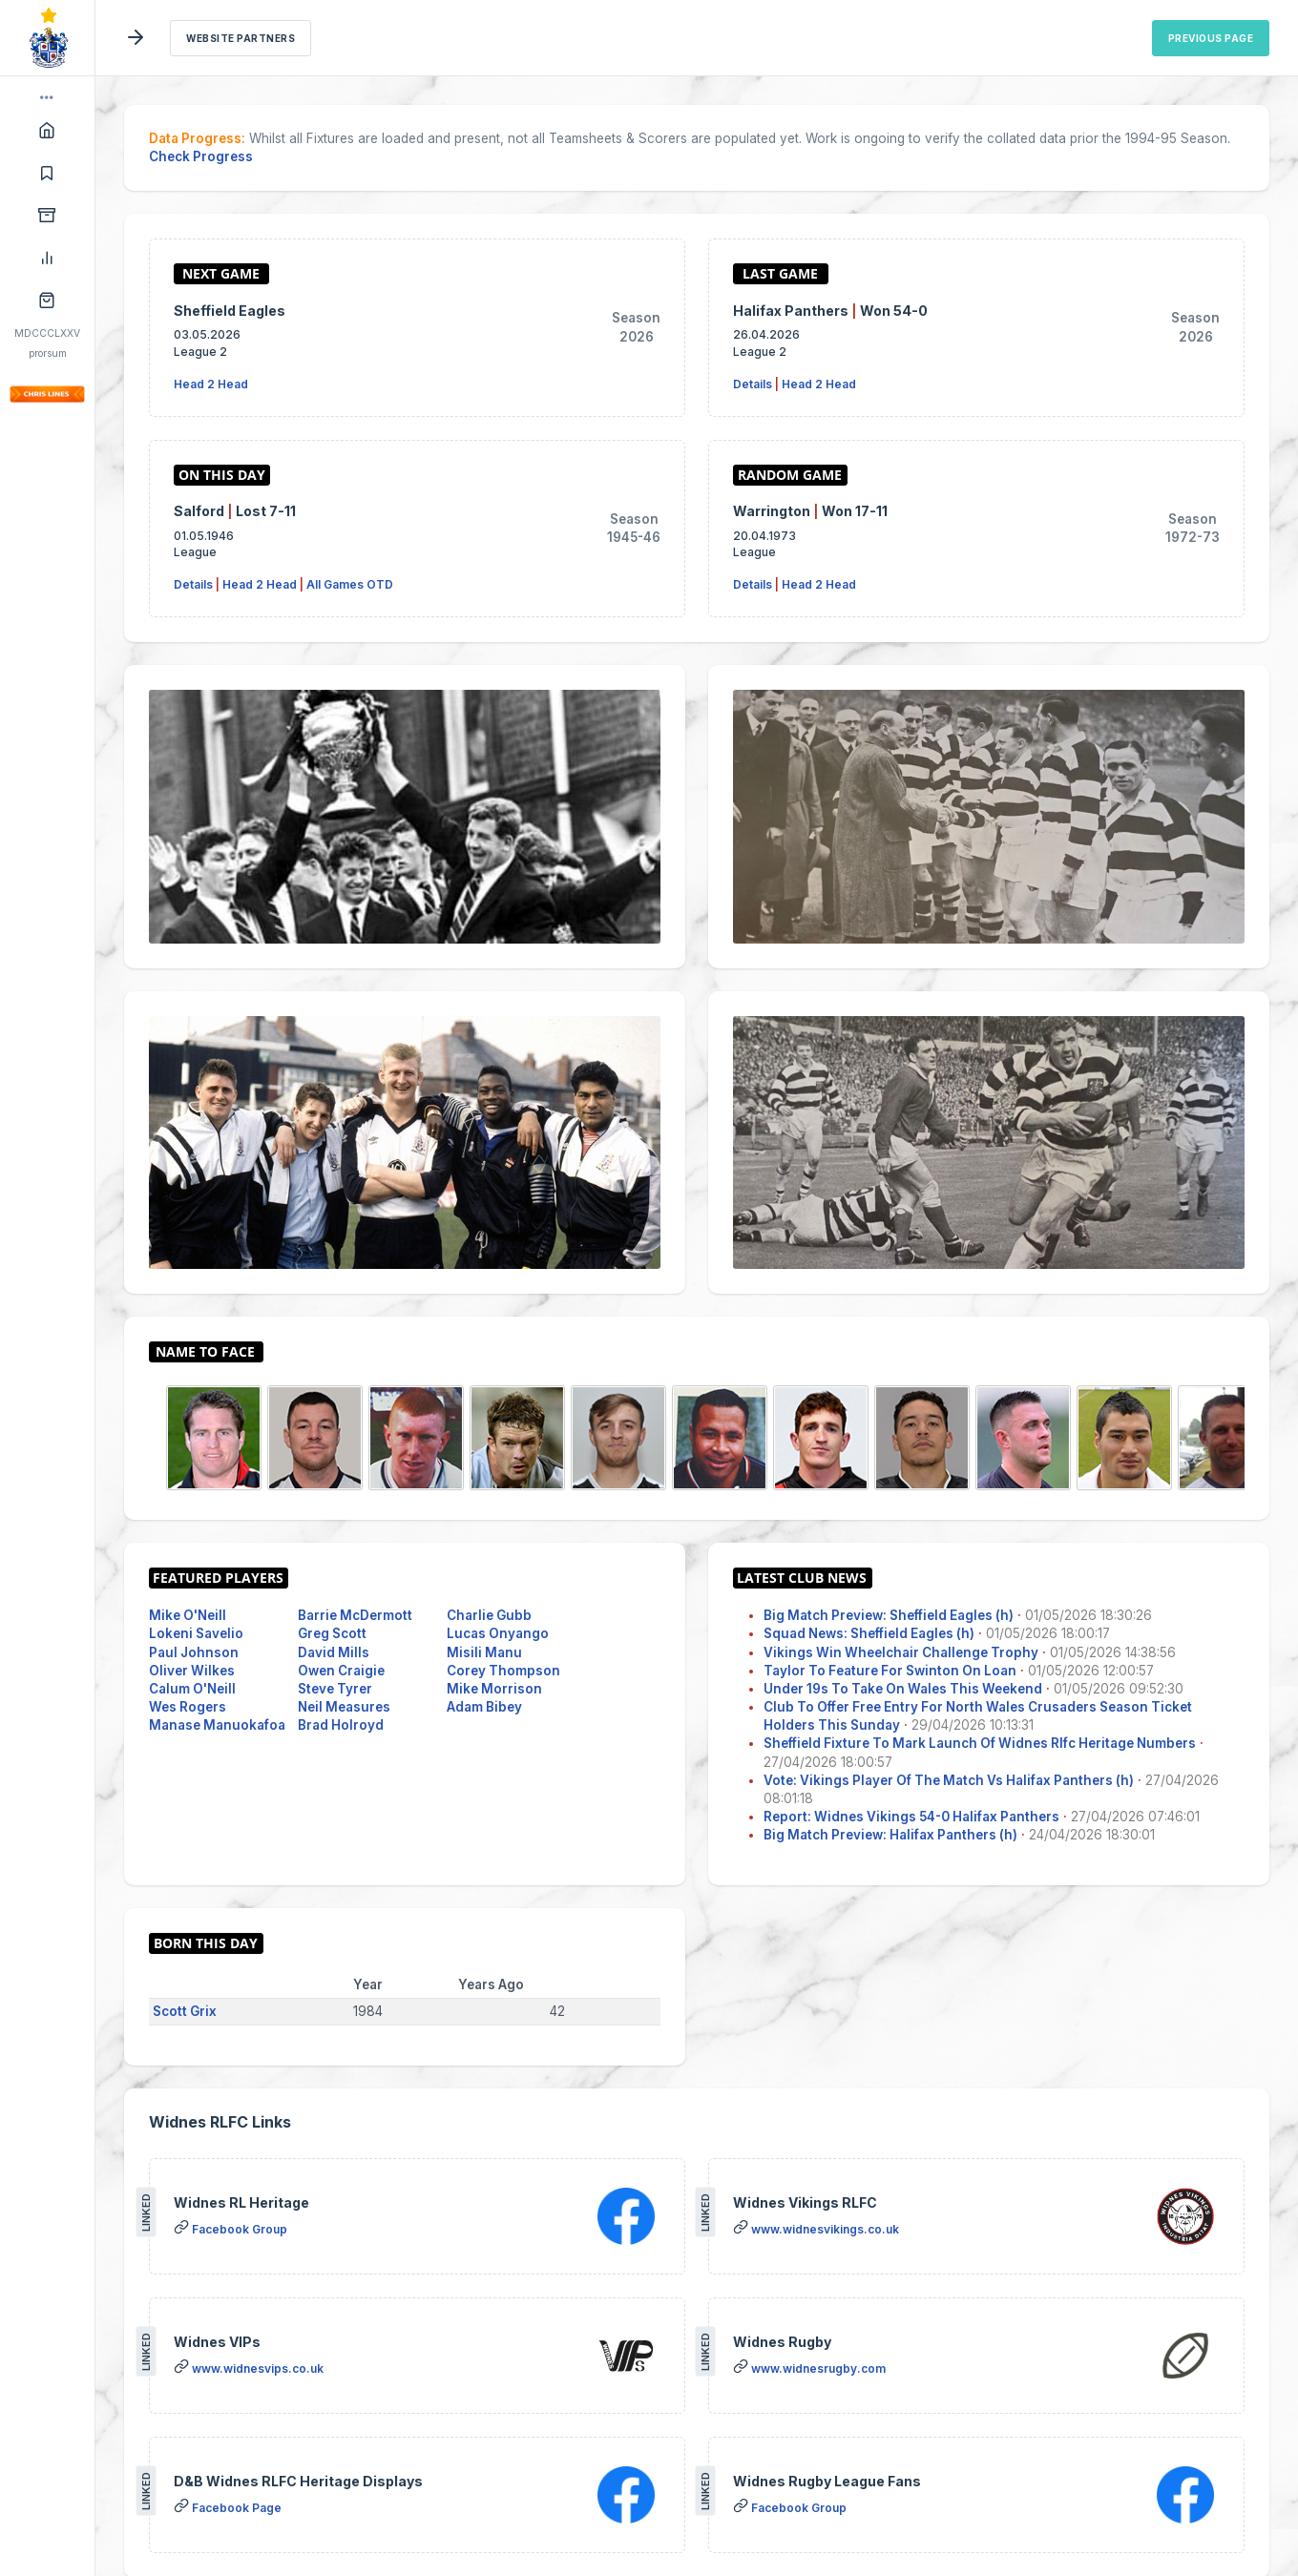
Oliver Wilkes (192, 1670)
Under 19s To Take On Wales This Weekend (903, 1688)
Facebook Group (239, 2229)
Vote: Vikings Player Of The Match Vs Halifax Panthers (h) (949, 1780)
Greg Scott (332, 1633)
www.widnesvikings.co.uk (825, 2229)
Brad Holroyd (341, 1725)
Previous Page (1211, 38)
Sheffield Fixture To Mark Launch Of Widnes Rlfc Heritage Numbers (980, 1743)
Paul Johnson (194, 1652)
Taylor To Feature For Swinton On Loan (890, 1670)
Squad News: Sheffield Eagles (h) (869, 1633)
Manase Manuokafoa (217, 1725)
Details (752, 384)
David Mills (333, 1652)
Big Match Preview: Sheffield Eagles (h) (889, 1615)
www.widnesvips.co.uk (258, 2368)
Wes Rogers (187, 1706)
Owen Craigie (341, 1670)
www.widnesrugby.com (818, 2368)
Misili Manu (484, 1652)
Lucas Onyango (498, 1633)
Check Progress (201, 156)
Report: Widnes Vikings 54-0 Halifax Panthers (911, 1816)
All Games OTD (349, 584)
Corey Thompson (503, 1670)
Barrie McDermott (355, 1615)
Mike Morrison (494, 1688)
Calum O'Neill (192, 1688)
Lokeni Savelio (196, 1633)
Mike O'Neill (187, 1615)
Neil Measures (344, 1706)
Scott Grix (185, 2011)
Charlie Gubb (489, 1615)
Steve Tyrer (335, 1688)
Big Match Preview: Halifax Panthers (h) (890, 1834)
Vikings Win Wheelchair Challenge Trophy (901, 1652)
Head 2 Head (211, 384)
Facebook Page (237, 2508)
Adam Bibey (484, 1706)
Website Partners (240, 38)
